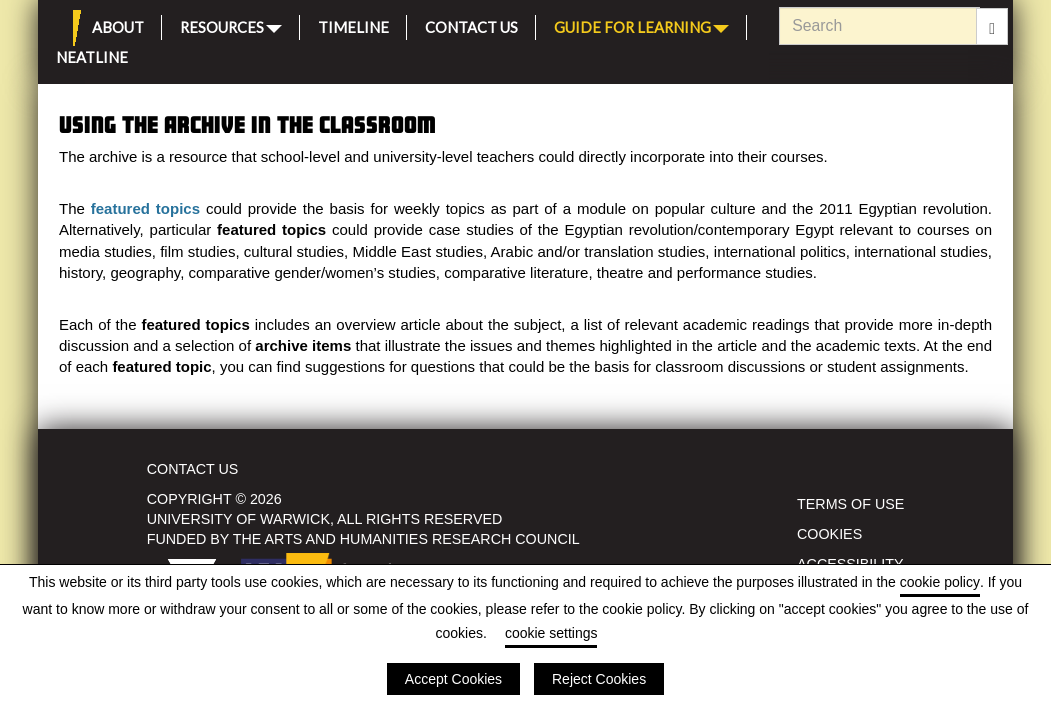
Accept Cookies (453, 679)
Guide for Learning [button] (641, 25)
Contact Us (471, 24)
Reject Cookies (599, 679)
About (118, 24)
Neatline (92, 54)
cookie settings (551, 633)
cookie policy (940, 582)
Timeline (353, 24)
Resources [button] (231, 25)
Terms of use (850, 504)
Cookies (829, 534)
